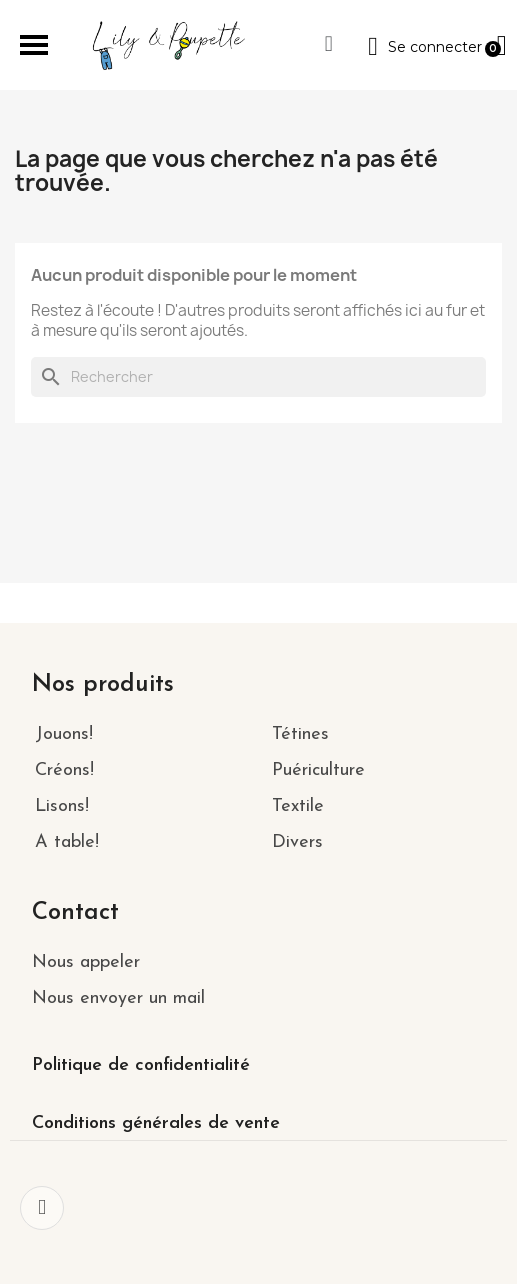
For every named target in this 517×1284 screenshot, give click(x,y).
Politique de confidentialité (141, 1065)
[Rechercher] (258, 377)
